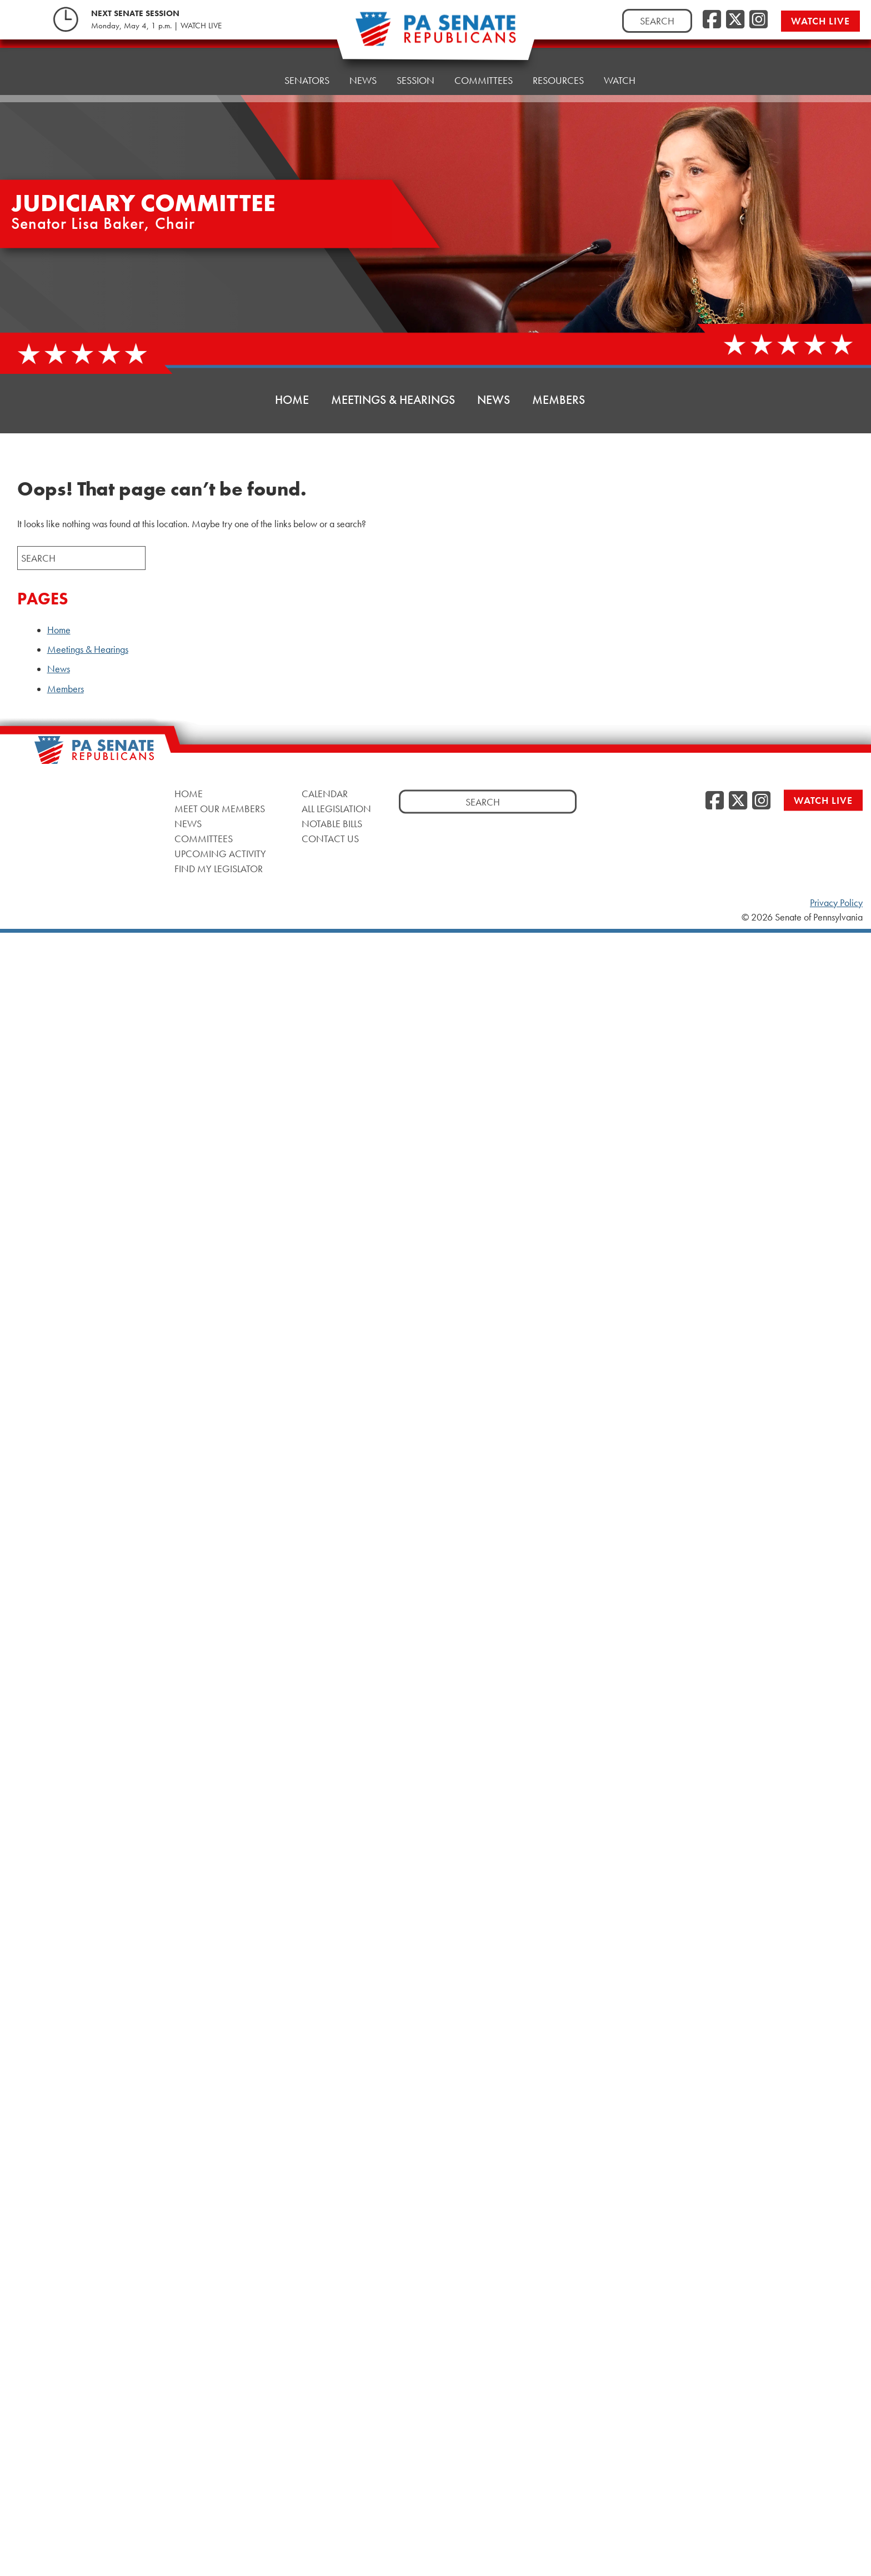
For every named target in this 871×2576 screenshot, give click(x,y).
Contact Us (330, 838)
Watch (619, 49)
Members (558, 400)
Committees (203, 838)
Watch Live (820, 20)
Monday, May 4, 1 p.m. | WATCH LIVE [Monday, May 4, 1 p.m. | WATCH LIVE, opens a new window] (156, 25)
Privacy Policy (836, 903)
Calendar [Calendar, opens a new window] (325, 793)
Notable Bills (332, 823)
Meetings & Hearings (393, 400)
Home (250, 66)
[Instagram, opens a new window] (758, 20)
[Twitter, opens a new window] (735, 20)
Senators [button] (306, 63)
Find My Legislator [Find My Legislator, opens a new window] (218, 868)
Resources (558, 52)
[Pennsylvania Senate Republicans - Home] (435, 34)
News (493, 400)
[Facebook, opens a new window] (712, 20)
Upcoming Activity (220, 853)
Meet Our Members (219, 808)
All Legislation (336, 808)
